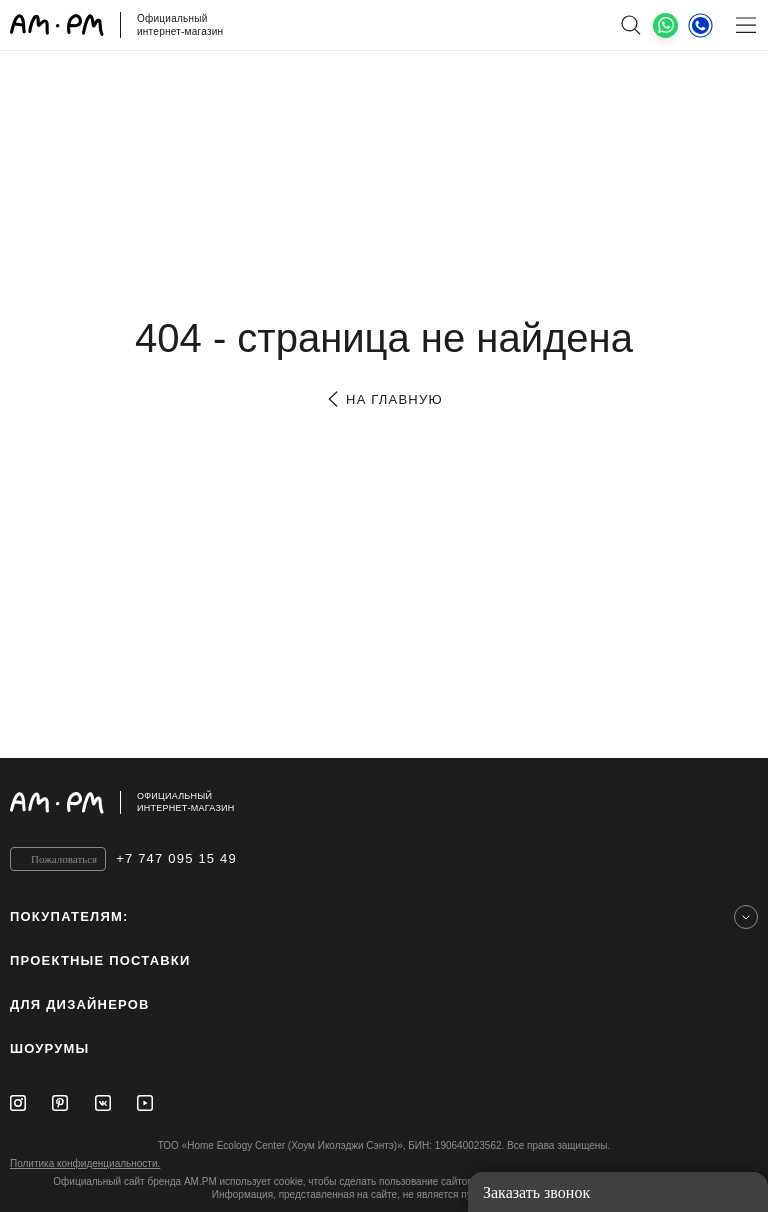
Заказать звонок (536, 1192)
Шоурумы (49, 1048)
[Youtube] (145, 1103)
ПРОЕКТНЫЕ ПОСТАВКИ (100, 960)
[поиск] (630, 25)
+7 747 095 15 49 (176, 858)
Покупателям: (69, 916)
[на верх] (738, 802)
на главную (383, 399)
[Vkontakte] (103, 1103)
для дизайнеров (80, 1004)
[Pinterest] (60, 1103)
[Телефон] (700, 25)
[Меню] (745, 25)
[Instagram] (18, 1103)
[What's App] (665, 25)
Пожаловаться (64, 859)
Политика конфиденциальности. (85, 1163)
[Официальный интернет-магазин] (384, 802)
